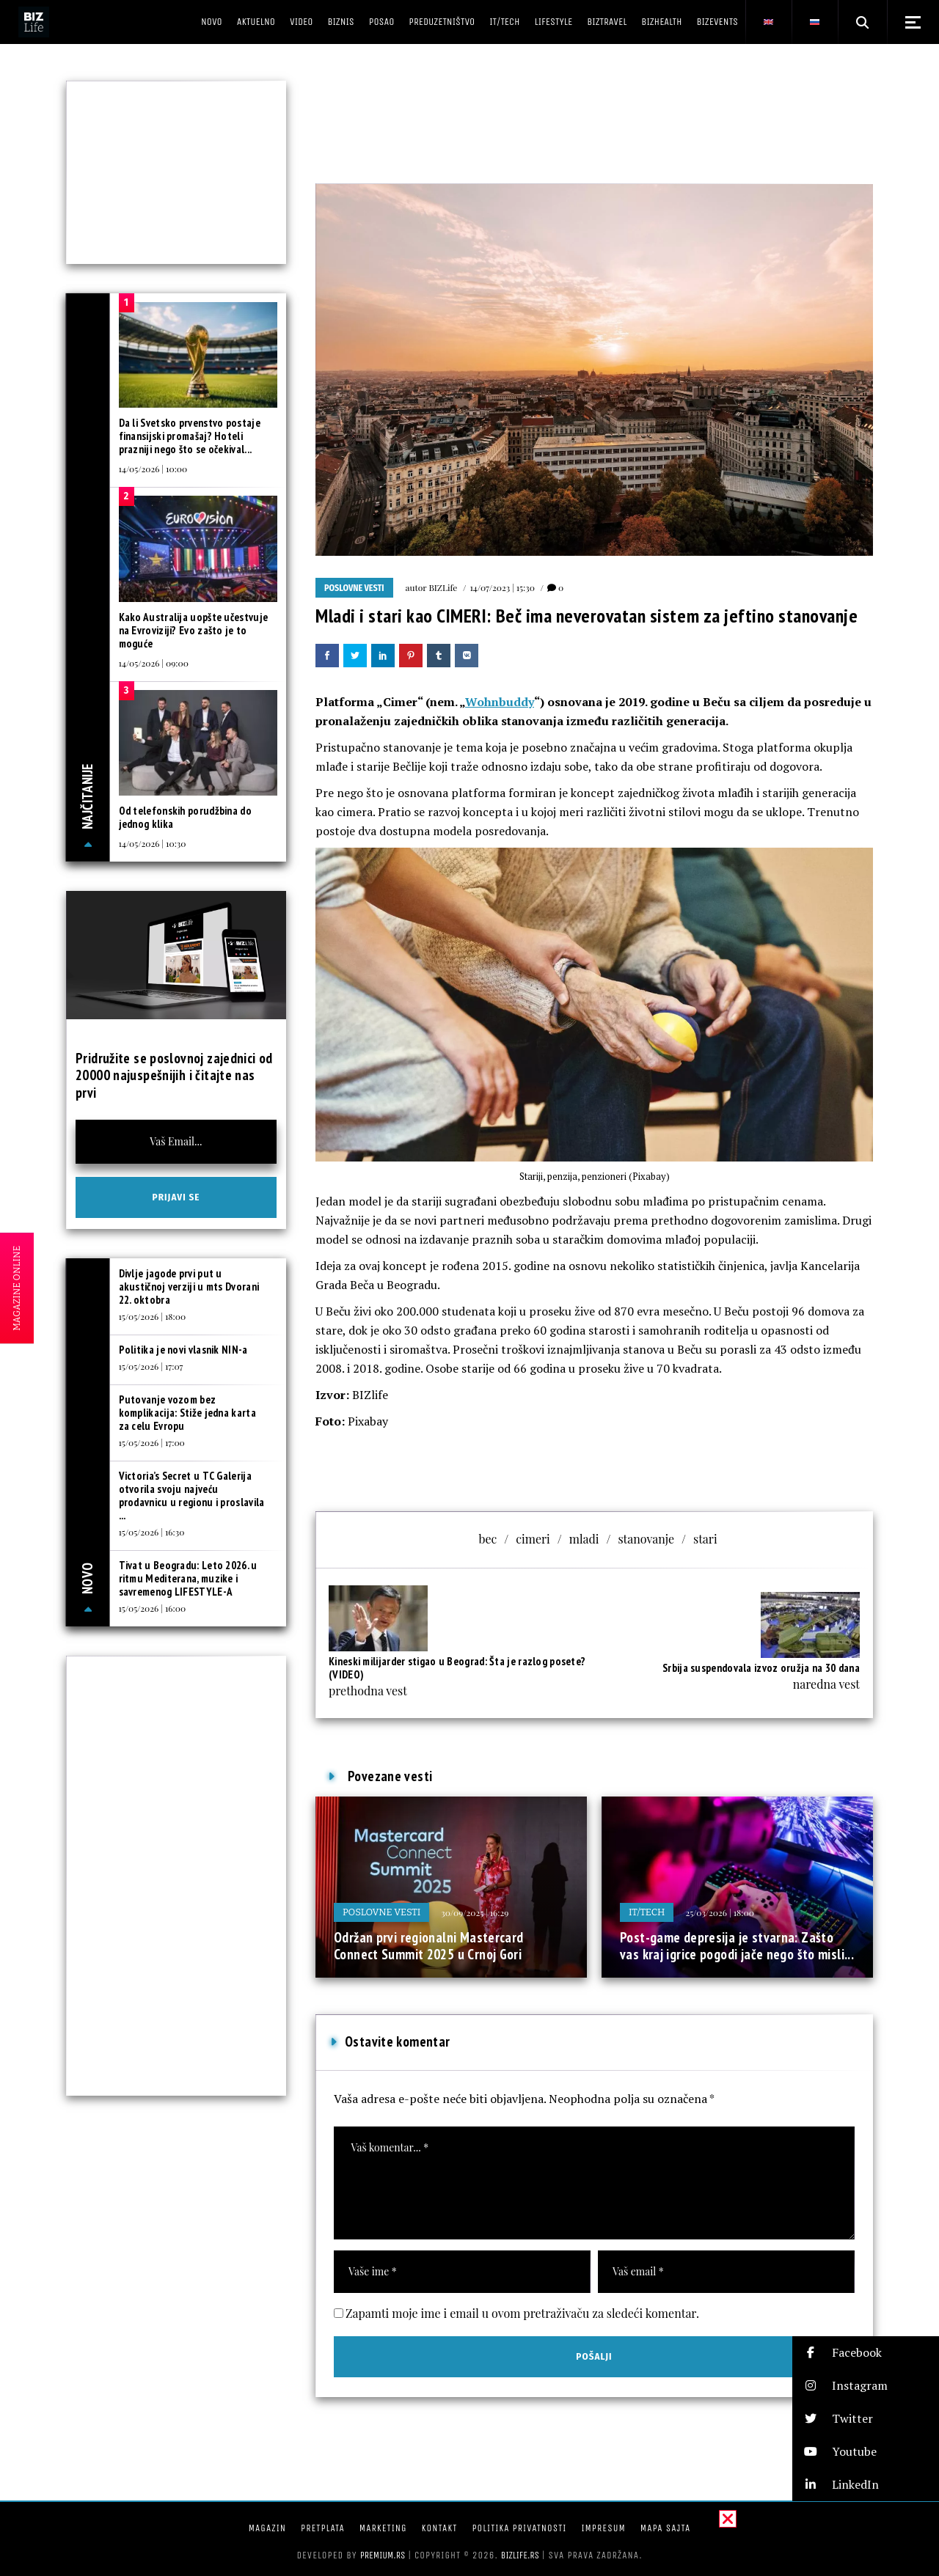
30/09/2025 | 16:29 (474, 1912)
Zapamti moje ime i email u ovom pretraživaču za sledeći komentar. (522, 2313)
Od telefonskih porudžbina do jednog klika (185, 817)
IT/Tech (647, 1912)
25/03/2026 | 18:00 (719, 1912)
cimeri (533, 1538)
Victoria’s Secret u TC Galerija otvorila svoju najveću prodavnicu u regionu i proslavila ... (192, 1495)
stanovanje (646, 1538)
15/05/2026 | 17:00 (152, 1442)
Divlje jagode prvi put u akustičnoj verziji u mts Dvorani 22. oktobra (189, 1286)
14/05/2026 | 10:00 (153, 468)
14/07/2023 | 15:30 (502, 587)
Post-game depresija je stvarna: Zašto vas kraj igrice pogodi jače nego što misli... (737, 1946)
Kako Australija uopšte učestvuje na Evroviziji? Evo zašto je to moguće (193, 630)
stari (705, 1538)
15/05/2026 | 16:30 (152, 1532)
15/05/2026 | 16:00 (152, 1608)
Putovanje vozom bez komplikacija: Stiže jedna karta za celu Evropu (187, 1412)
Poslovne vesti (354, 588)
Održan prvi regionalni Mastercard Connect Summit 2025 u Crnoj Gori (429, 1946)
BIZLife (442, 587)
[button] (865, 2352)
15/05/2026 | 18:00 (152, 1316)
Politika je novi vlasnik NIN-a (183, 1350)
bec (487, 1538)
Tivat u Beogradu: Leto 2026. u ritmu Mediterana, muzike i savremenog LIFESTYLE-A (188, 1578)
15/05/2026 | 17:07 (151, 1366)
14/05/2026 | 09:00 (154, 663)
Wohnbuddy (499, 702)
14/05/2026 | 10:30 (152, 843)
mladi (584, 1538)
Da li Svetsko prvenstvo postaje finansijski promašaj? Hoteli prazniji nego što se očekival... (189, 436)
